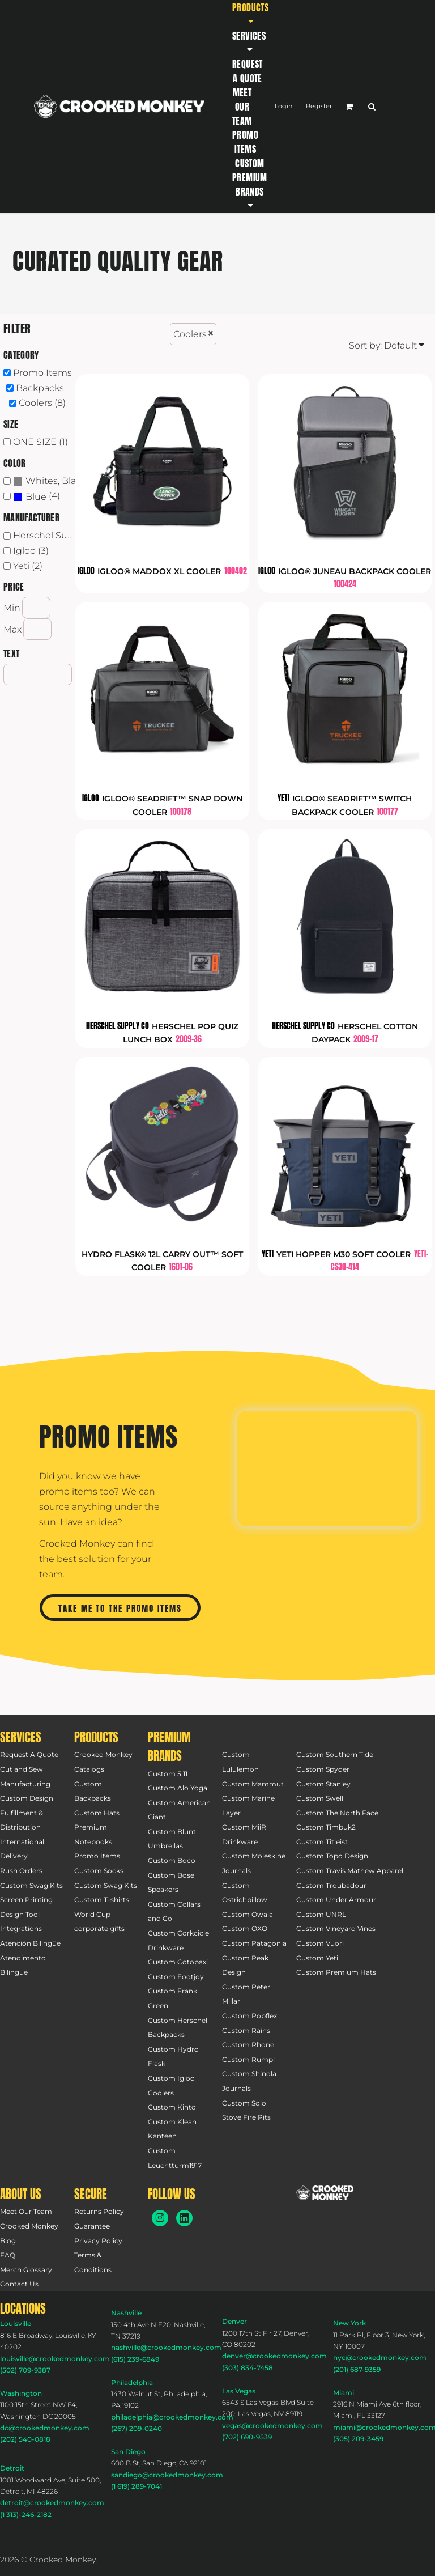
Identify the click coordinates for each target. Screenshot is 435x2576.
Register (319, 106)
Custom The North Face (337, 1813)
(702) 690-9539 (247, 2437)
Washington (21, 2393)
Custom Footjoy (176, 1976)
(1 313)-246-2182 (26, 2514)
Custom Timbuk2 (326, 1827)
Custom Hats (97, 1813)
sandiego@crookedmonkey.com (167, 2475)
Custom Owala (247, 1914)
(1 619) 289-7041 (136, 2486)
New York (349, 2323)
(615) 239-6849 (135, 2359)
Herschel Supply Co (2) (47, 535)
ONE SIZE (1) (40, 441)
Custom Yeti (317, 1958)
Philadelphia (132, 2382)
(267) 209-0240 (136, 2428)
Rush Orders (21, 1870)
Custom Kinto (172, 2107)
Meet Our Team (26, 2211)
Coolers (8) (42, 402)
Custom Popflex (249, 2015)
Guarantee (92, 2226)
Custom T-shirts (101, 1899)
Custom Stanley (323, 1784)
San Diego (128, 2451)
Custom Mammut (253, 1784)
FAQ (7, 2255)
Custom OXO (244, 1928)
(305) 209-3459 (358, 2438)
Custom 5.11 (167, 1773)
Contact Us (19, 2284)
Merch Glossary (26, 2269)
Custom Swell (319, 1798)
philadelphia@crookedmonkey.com (172, 2417)
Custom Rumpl (248, 2059)
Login (283, 106)
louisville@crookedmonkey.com (55, 2358)
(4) (36, 496)
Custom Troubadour (331, 1885)
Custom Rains (246, 2030)
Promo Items (42, 372)
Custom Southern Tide (334, 1754)
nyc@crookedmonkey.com (380, 2357)
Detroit (12, 2468)
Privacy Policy (98, 2241)
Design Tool (20, 1914)
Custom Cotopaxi (178, 1962)
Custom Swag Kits (31, 1885)
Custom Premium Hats (336, 1972)
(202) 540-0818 (25, 2439)
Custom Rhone (248, 2044)
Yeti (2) (27, 566)
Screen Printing (26, 1899)
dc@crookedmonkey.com (44, 2428)
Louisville (15, 2323)
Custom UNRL (321, 1914)
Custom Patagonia (254, 1943)
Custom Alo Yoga (177, 1788)
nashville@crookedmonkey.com (166, 2347)
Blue (35, 496)
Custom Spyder (322, 1769)
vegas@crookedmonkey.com (272, 2425)
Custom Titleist (322, 1841)
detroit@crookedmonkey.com (52, 2502)
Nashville (126, 2312)
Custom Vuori (320, 1943)
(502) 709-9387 (25, 2370)
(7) (47, 481)
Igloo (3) (31, 550)
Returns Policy (99, 2211)
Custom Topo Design (332, 1856)
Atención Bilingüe (30, 1943)
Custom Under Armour (336, 1899)
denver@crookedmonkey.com (274, 2356)
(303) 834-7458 (247, 2367)
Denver (234, 2321)
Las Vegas (238, 2391)
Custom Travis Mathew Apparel (349, 1870)
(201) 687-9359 (357, 2369)
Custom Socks (98, 1870)
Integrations (21, 1928)
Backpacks (40, 388)
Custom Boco (171, 1860)
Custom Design (26, 1798)
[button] (250, 14)
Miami (343, 2392)
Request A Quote (29, 1754)
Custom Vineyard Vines (336, 1928)
